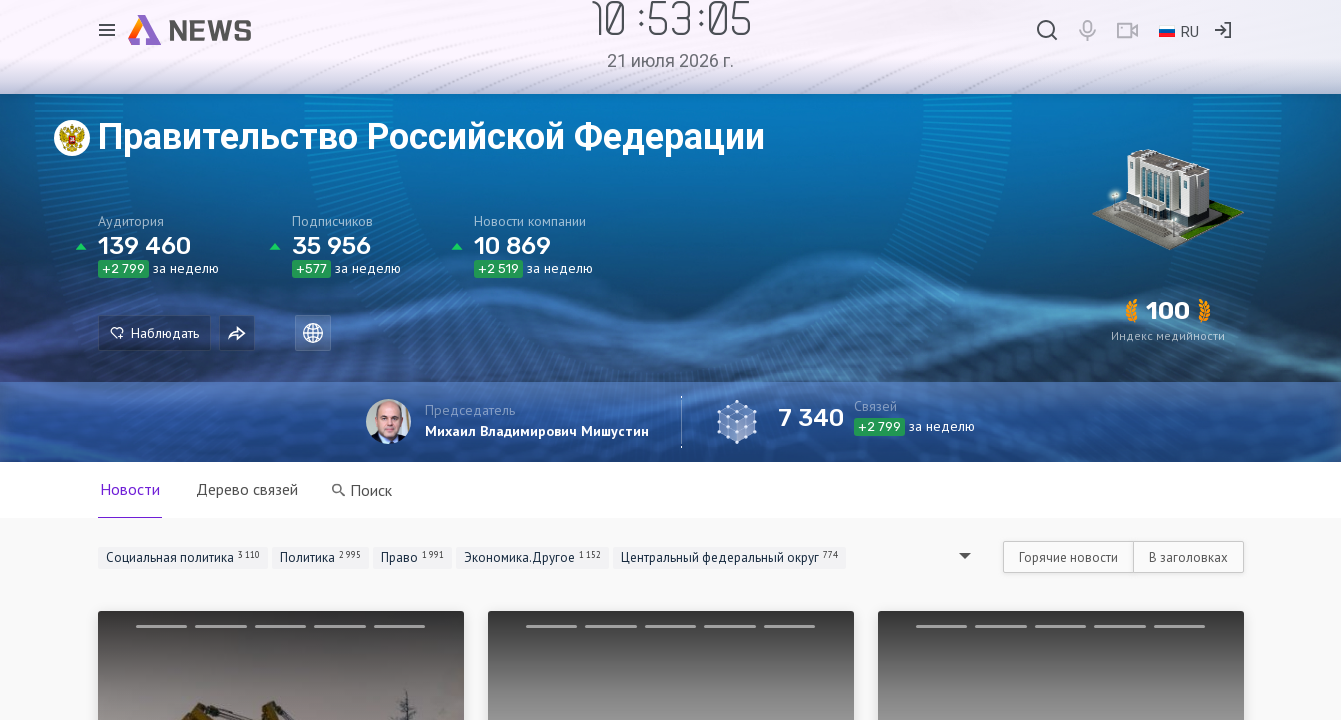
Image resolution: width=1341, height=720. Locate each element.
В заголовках (1188, 557)
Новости (130, 489)
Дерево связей (247, 489)
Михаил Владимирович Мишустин (537, 431)
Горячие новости (1068, 557)
